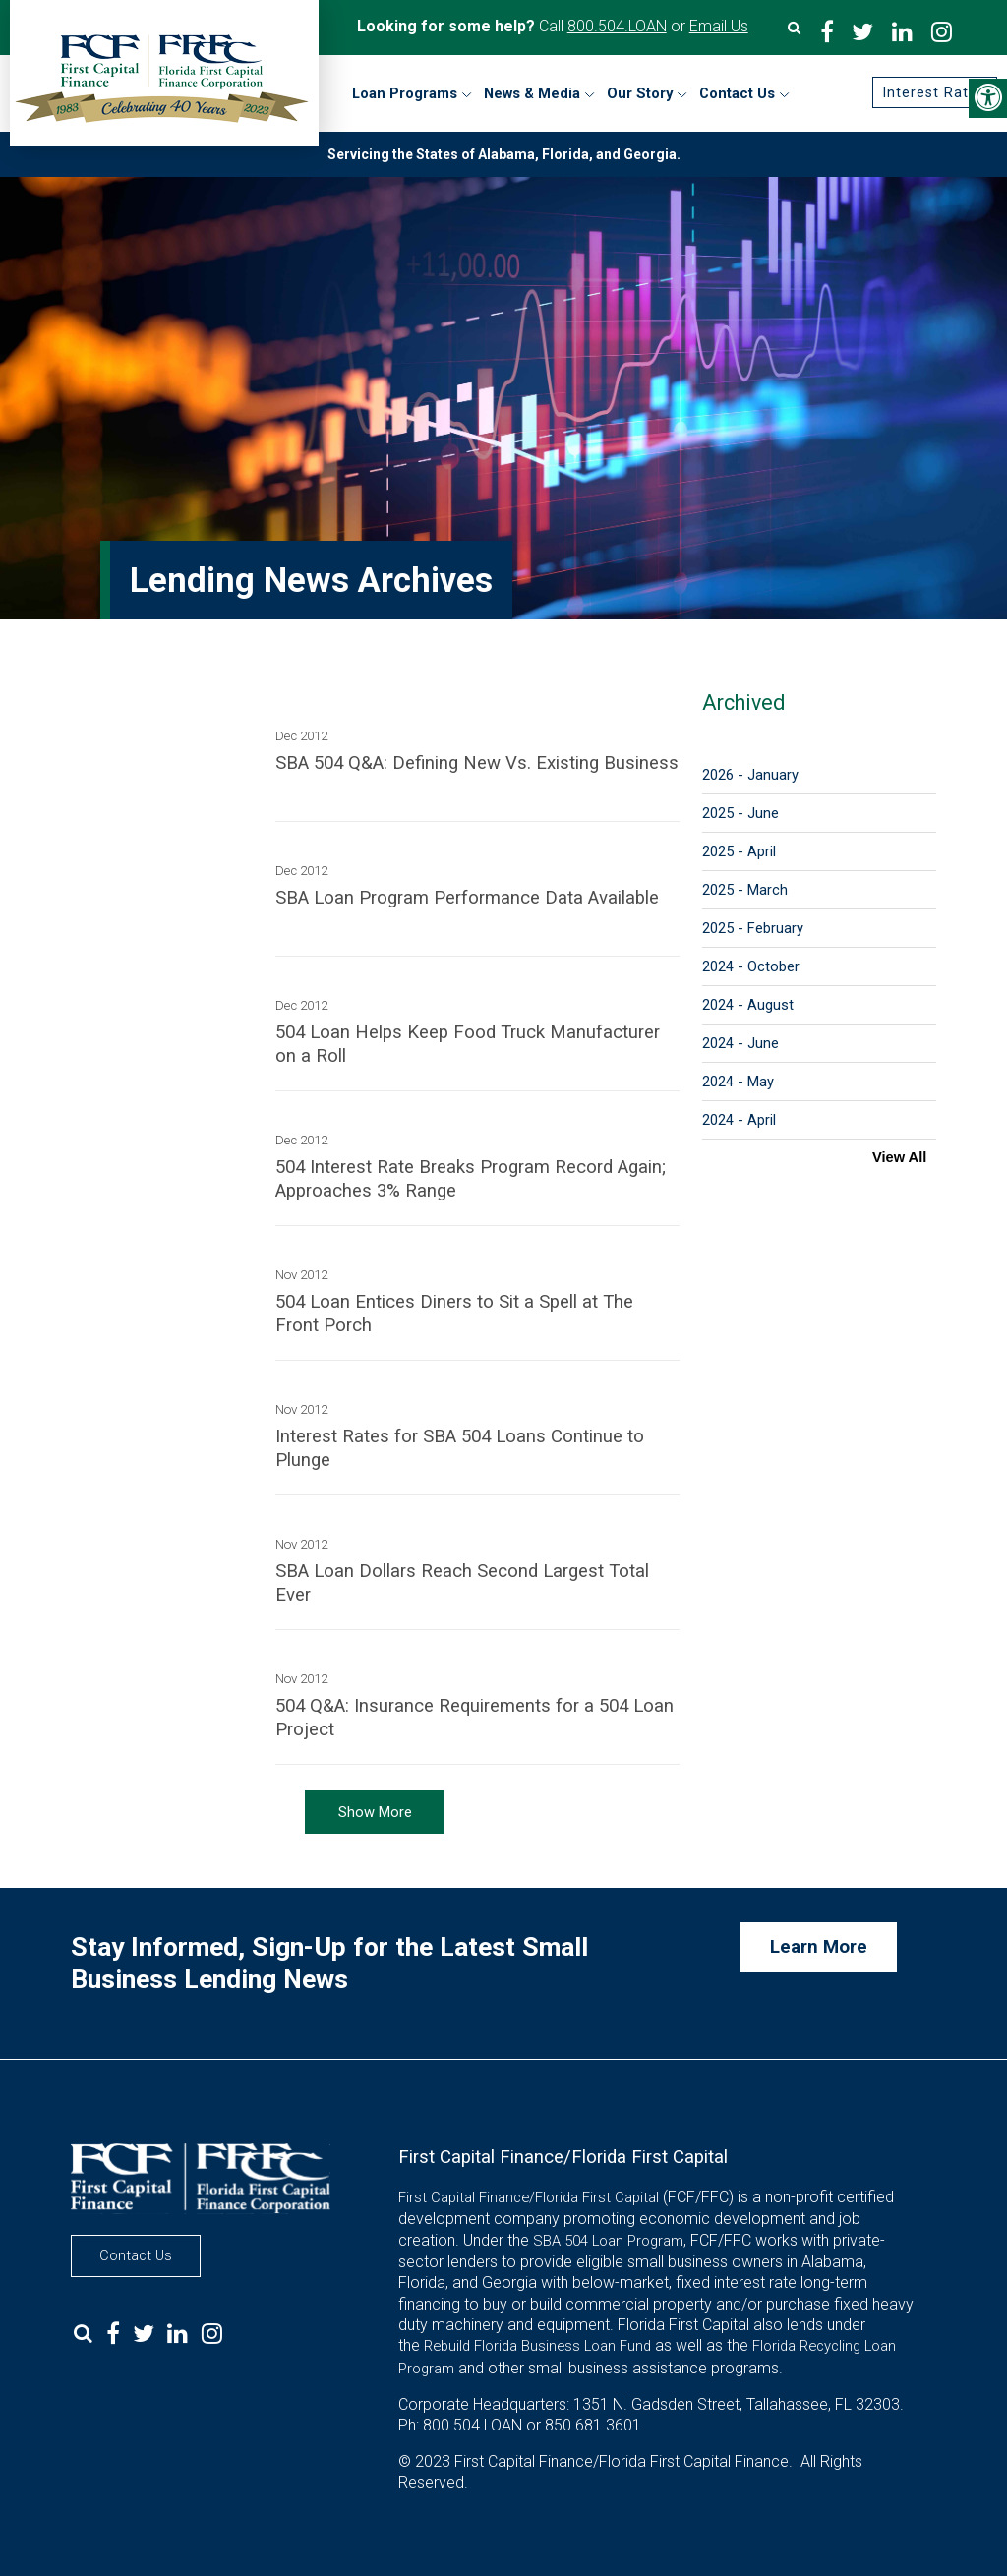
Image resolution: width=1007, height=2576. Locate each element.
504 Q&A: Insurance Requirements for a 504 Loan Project (474, 1717)
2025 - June (740, 813)
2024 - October (751, 966)
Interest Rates (932, 92)
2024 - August (748, 1005)
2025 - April (739, 851)
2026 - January (750, 775)
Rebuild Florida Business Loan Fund (537, 2346)
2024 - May (738, 1081)
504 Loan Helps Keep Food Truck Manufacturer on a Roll (467, 1044)
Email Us (718, 26)
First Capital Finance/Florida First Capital (528, 2197)
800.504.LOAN (617, 26)
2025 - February (752, 928)
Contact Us (135, 2255)
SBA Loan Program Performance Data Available (467, 897)
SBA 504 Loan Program (608, 2241)
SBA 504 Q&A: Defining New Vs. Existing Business (477, 763)
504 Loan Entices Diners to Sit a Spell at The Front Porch (454, 1313)
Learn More (818, 1947)
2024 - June (740, 1043)
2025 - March (745, 890)
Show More (375, 1812)
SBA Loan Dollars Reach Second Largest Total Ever (462, 1583)
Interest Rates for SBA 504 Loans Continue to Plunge (459, 1448)
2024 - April (739, 1120)
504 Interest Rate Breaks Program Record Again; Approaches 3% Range (470, 1178)
